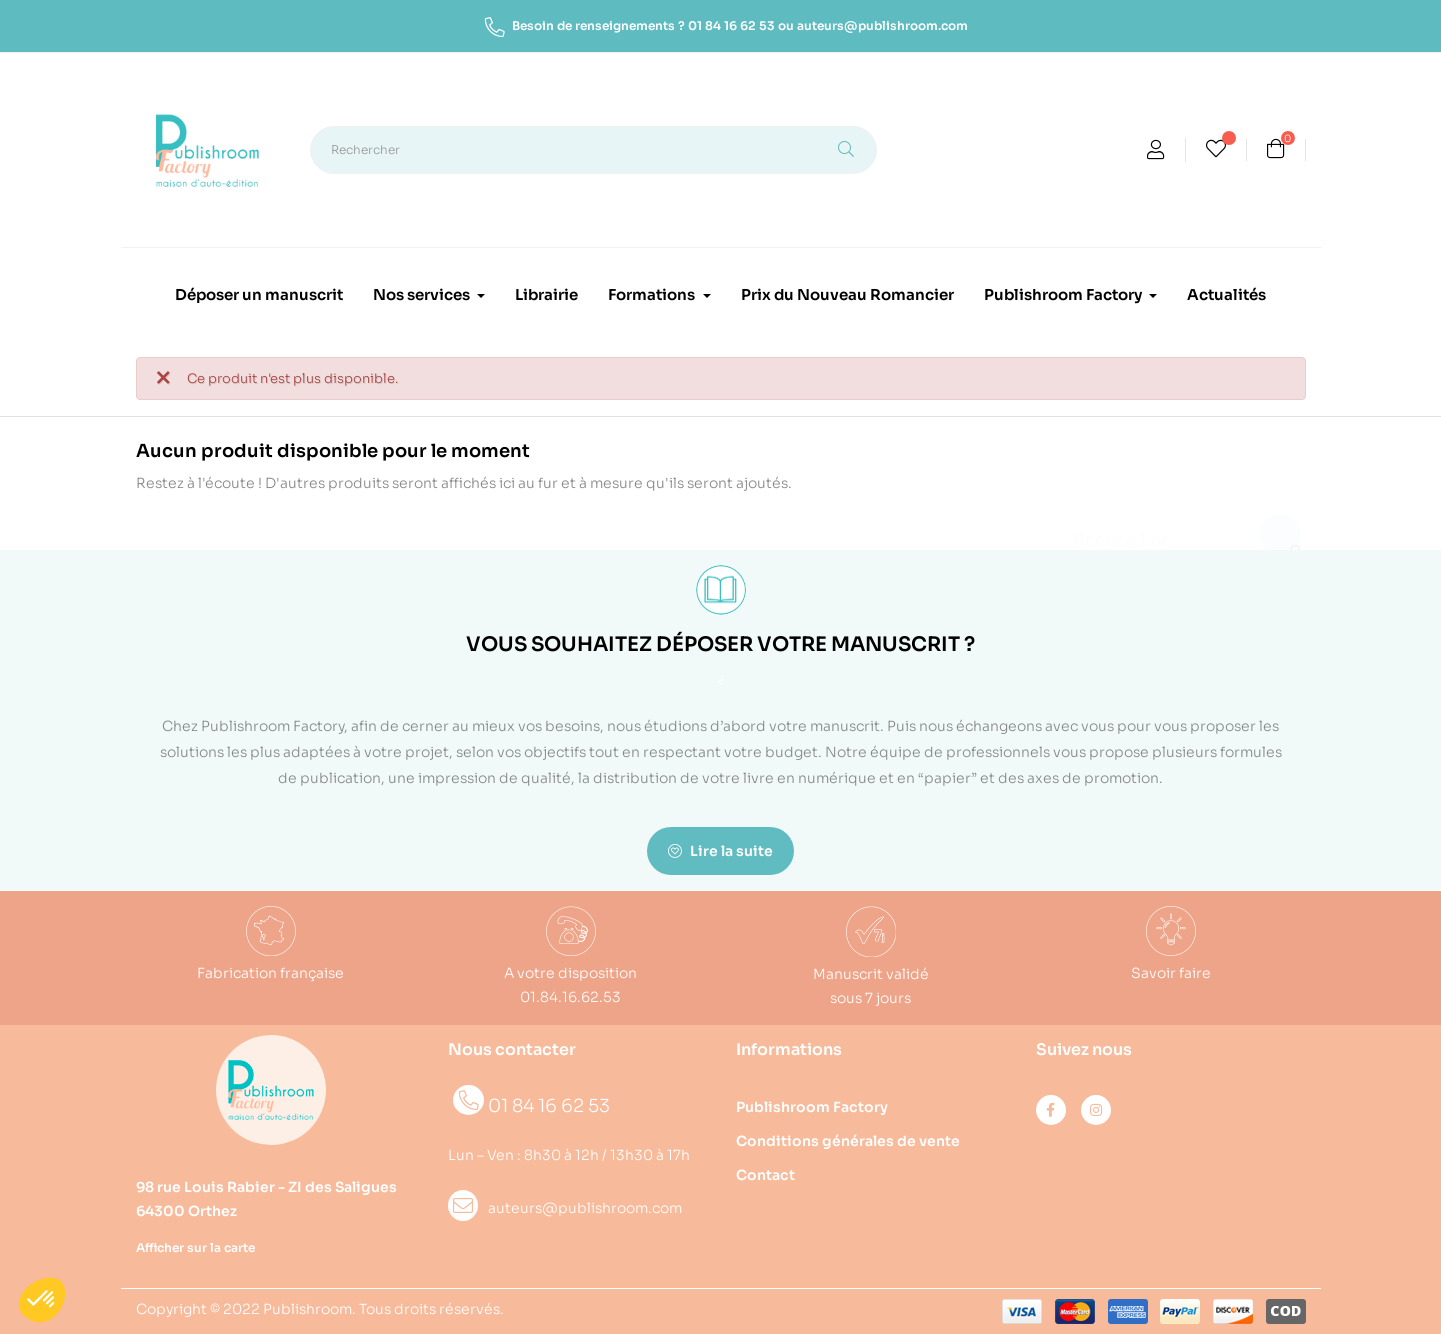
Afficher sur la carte (195, 1247)
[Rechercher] (1165, 531)
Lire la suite (720, 851)
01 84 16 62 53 (731, 25)
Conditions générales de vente (848, 1141)
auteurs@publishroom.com (882, 25)
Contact (765, 1175)
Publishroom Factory (812, 1107)
